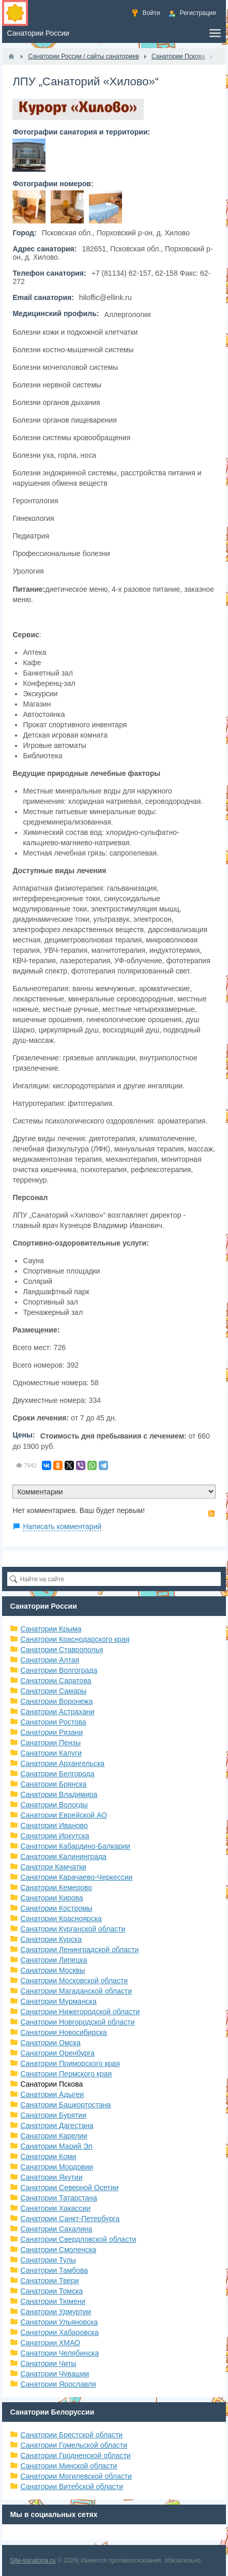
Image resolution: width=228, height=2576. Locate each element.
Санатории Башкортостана (65, 2105)
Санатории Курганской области (72, 1929)
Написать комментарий (62, 1526)
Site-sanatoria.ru (32, 2560)
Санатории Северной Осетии (69, 2187)
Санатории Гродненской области (75, 2455)
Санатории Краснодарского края (74, 1639)
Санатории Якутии (51, 2177)
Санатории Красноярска (60, 1918)
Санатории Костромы (56, 1908)
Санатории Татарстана (58, 2198)
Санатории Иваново (53, 1825)
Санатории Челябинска (59, 2353)
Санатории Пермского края (66, 2074)
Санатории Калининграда (63, 1856)
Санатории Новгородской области (77, 2022)
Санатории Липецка (53, 1960)
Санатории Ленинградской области (79, 1949)
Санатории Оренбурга (57, 2053)
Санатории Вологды (53, 1805)
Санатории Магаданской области (76, 1991)
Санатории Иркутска (54, 1836)
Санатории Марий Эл (56, 2146)
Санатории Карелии (53, 2136)
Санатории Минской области (68, 2466)
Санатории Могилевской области (76, 2476)
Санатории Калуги (51, 1753)
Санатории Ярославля (58, 2384)
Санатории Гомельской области (73, 2445)
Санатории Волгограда (58, 1670)
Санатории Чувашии (54, 2374)
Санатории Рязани (51, 1732)
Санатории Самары (53, 1691)
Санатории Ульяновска (59, 2322)
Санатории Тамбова (54, 2270)
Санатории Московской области (74, 1980)
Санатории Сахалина (56, 2229)
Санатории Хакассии (55, 2208)
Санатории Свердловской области (78, 2239)
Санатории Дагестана (56, 2125)
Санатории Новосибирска (63, 2032)
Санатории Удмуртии (55, 2312)
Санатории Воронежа (56, 1701)
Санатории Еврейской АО (63, 1815)
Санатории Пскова (51, 2084)
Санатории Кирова (51, 1898)
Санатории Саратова (55, 1680)
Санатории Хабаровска (59, 2332)
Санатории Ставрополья (61, 1649)
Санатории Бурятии (53, 2115)
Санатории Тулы (47, 2260)
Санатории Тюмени (52, 2301)
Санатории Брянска (53, 1784)
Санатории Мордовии (56, 2167)
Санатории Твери (49, 2281)
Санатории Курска (51, 1939)
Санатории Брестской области (71, 2435)
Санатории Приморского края (69, 2063)
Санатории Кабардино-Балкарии (75, 1846)
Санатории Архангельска (62, 1763)
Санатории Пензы (50, 1743)
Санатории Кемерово (56, 1887)
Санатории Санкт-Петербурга (69, 2218)
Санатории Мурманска (58, 2001)
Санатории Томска (51, 2291)
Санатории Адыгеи (52, 2094)
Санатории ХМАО (50, 2343)
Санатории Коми (48, 2156)
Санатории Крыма (50, 1629)
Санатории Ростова (53, 1722)
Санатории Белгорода (57, 1774)
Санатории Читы (48, 2363)
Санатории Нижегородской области (80, 2012)
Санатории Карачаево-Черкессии (76, 1877)
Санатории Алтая (49, 1660)
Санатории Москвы (52, 1970)
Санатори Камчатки (53, 1867)
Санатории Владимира (58, 1794)
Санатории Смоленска (58, 2249)
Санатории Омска (50, 2043)
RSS (211, 1513)
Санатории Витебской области (71, 2486)
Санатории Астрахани (57, 1712)
